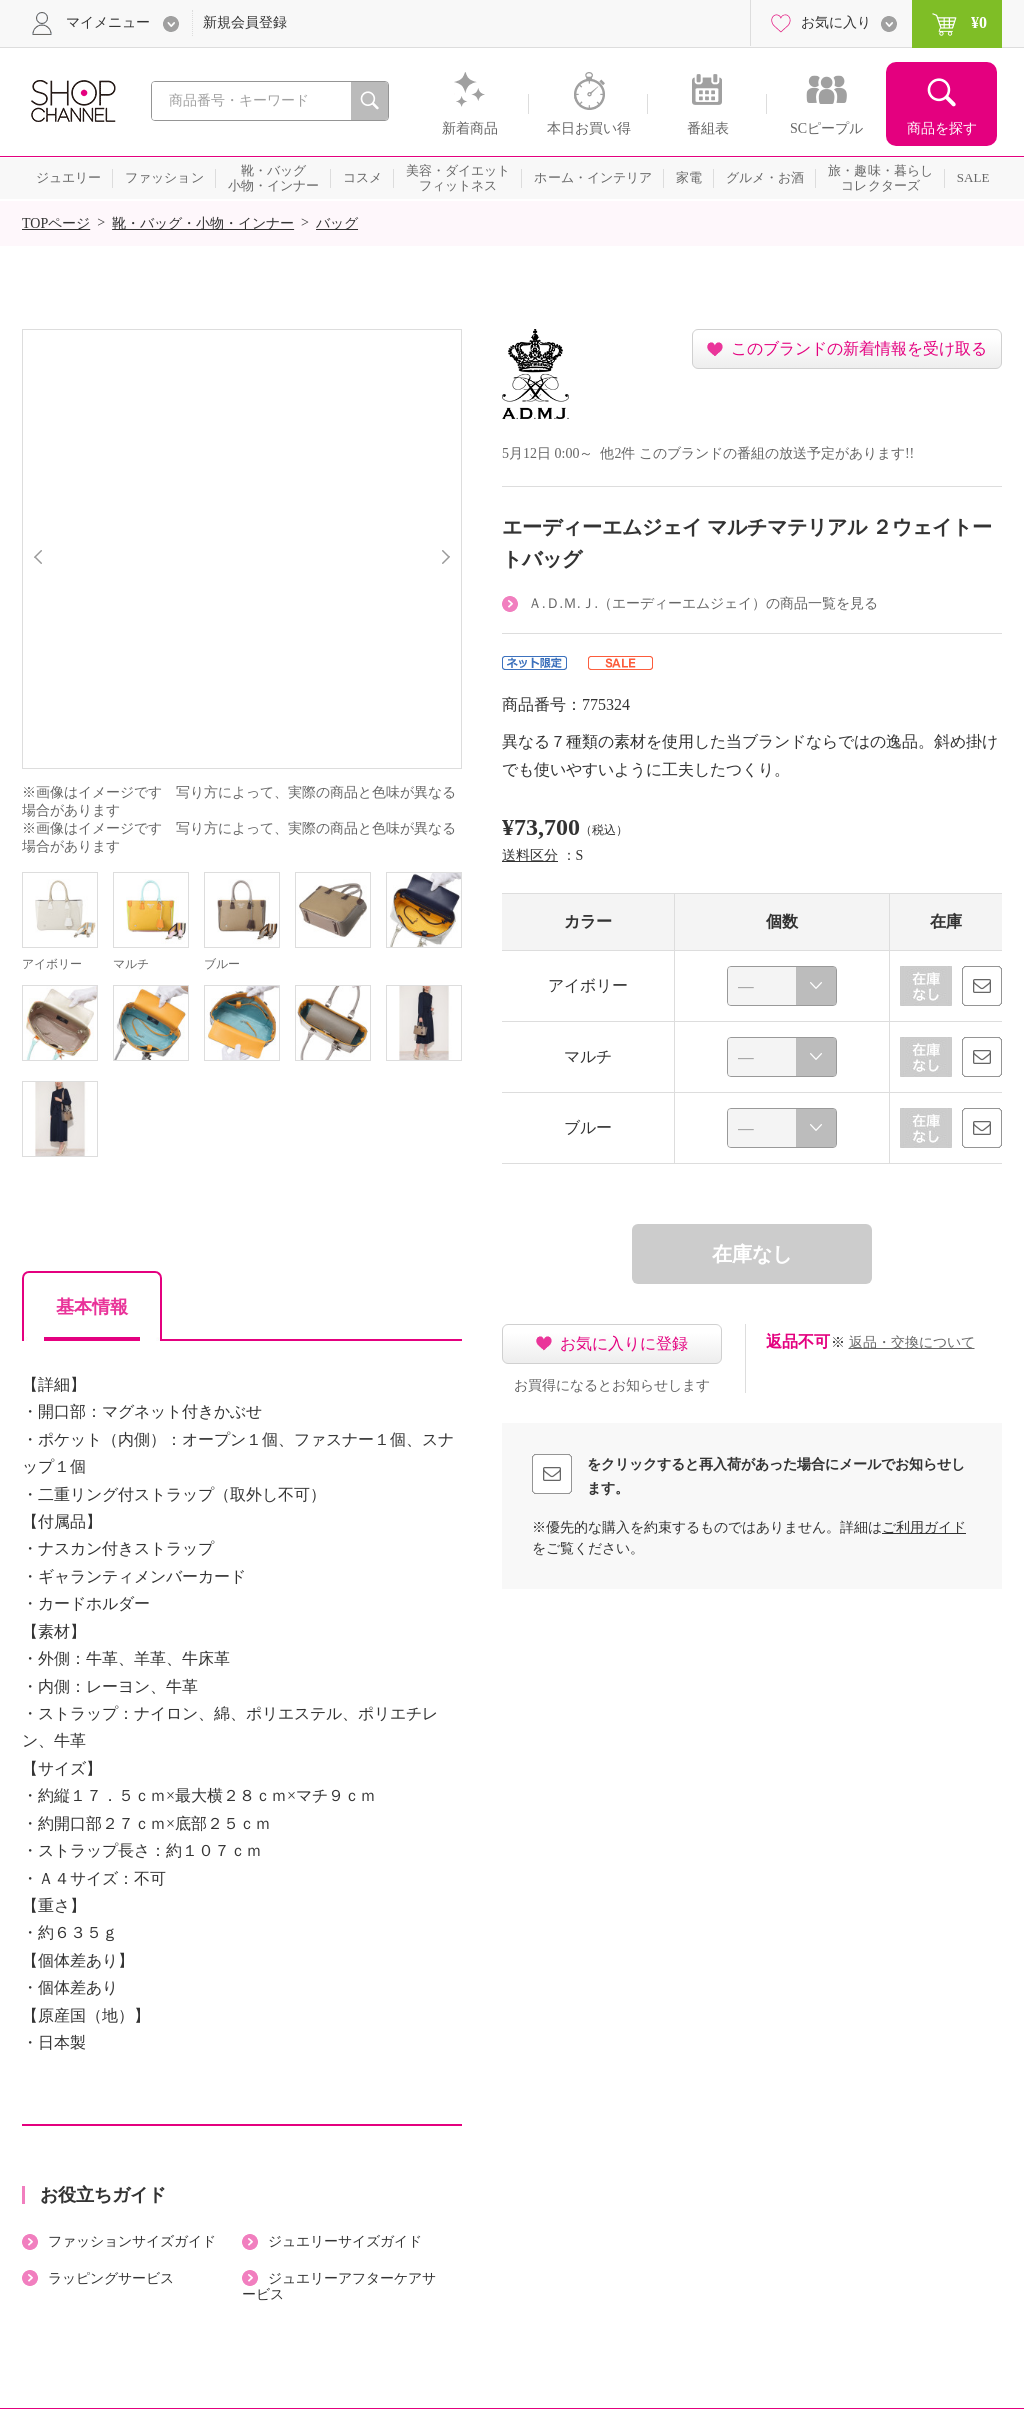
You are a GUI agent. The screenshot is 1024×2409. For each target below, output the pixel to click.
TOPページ (56, 223)
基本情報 (92, 1307)
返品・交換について (912, 1342)
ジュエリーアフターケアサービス (339, 2287)
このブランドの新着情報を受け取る (859, 348)
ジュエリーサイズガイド (345, 2241)
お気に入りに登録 (624, 1343)
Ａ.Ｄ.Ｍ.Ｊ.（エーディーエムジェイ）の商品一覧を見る (703, 603)
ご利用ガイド (924, 1527)
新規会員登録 (245, 22)
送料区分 (530, 855)
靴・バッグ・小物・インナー (203, 223)
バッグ (337, 223)
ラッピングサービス (111, 2278)
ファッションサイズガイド (132, 2241)
